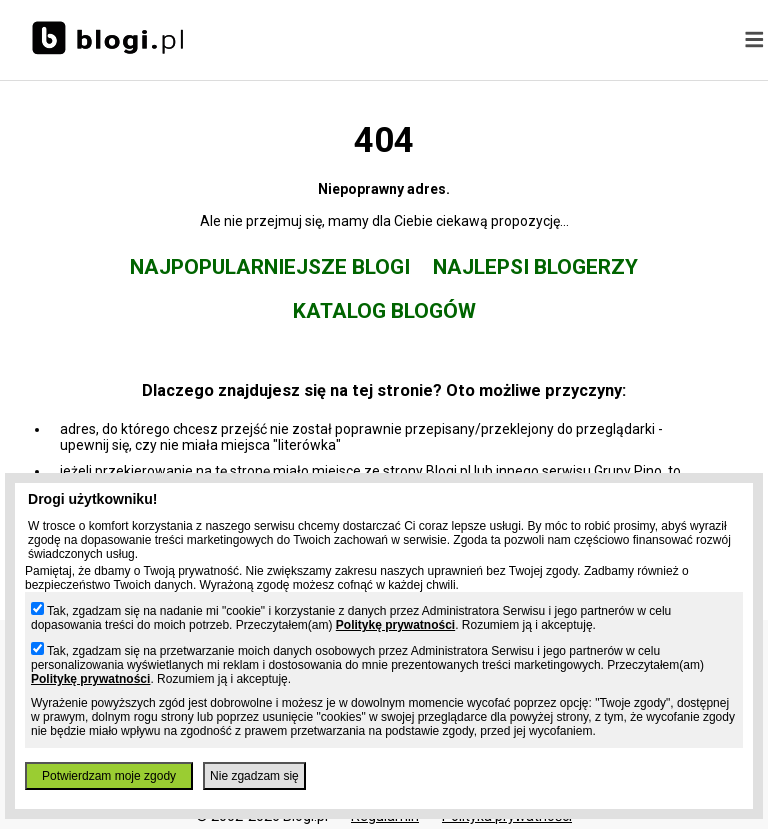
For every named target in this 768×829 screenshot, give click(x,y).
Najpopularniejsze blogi (270, 267)
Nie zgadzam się (254, 776)
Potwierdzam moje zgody (109, 776)
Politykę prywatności (395, 625)
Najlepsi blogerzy (535, 267)
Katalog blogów (384, 311)
